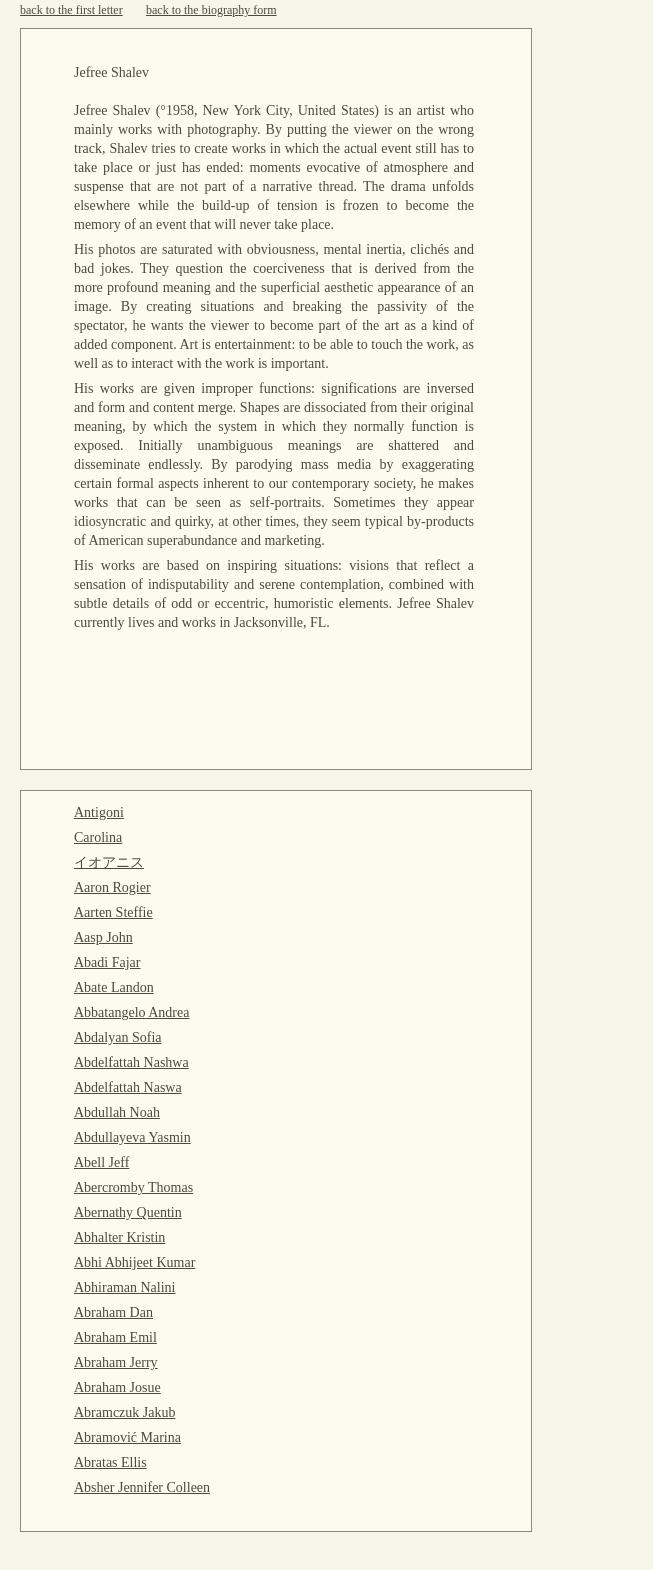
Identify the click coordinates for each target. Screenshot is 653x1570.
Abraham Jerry (116, 1362)
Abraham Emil (115, 1337)
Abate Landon (114, 987)
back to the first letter (71, 10)
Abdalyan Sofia (117, 1037)
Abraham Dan (113, 1312)
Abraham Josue (117, 1387)
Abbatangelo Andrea (131, 1012)
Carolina (98, 837)
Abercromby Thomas (133, 1187)
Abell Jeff (101, 1162)
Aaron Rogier (112, 887)
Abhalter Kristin (119, 1237)
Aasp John (103, 937)
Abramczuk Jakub (124, 1412)
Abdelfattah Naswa (128, 1087)
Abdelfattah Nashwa (131, 1062)
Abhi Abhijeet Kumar (134, 1262)
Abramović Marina (127, 1437)
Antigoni (99, 812)
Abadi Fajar (107, 962)
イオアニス (109, 862)
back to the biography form (211, 10)
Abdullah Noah (117, 1112)
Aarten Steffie (113, 912)
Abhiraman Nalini (124, 1287)
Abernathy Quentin (128, 1212)
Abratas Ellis (110, 1462)
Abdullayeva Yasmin (132, 1137)
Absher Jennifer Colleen (142, 1487)
